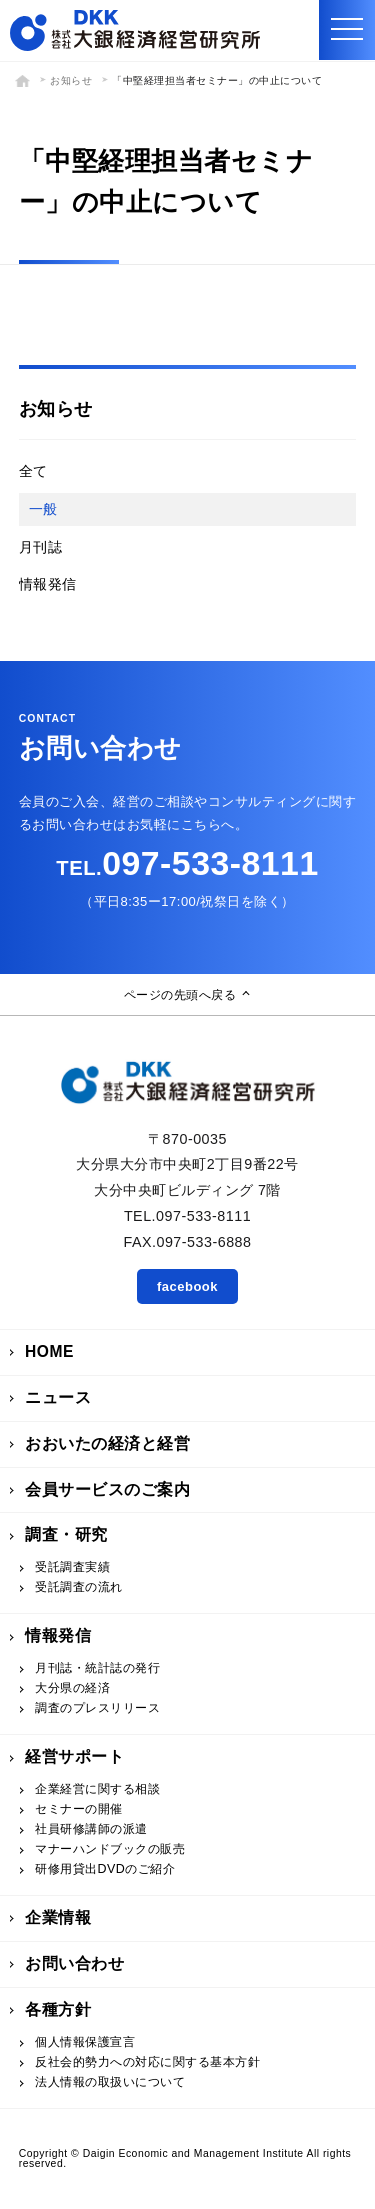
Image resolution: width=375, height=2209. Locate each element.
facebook (187, 1286)
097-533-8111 (187, 863)
